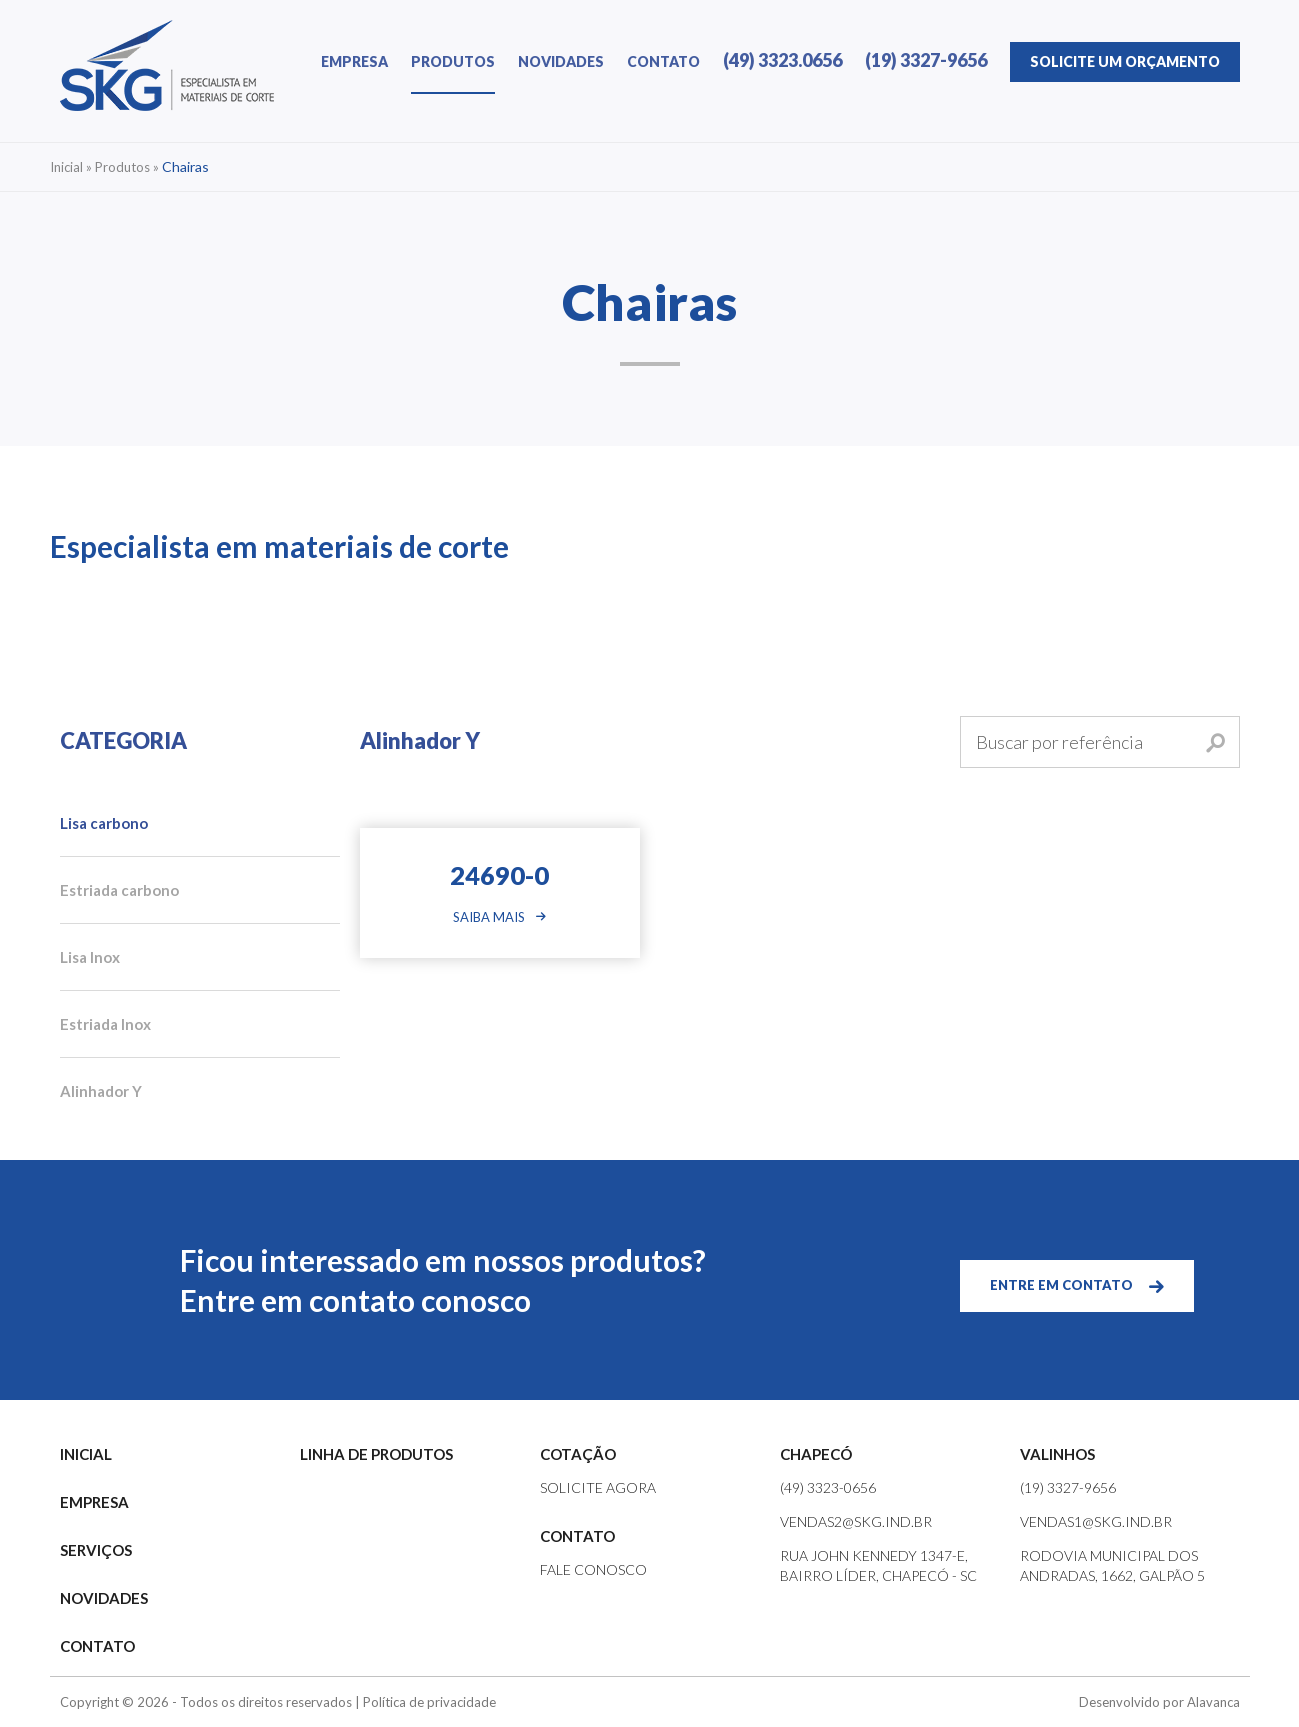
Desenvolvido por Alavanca (1159, 1702)
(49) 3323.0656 (782, 60)
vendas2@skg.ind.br (856, 1521)
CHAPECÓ (816, 1454)
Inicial (66, 167)
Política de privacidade (429, 1702)
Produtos (122, 167)
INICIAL (86, 1454)
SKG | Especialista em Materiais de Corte (167, 66)
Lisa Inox (90, 957)
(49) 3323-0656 (828, 1487)
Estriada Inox (105, 1024)
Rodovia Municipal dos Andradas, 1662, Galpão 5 (1112, 1565)
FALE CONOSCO (593, 1569)
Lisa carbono (104, 823)
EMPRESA (354, 61)
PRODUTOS (453, 61)
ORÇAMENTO (1125, 61)
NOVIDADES (561, 61)
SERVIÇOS (96, 1550)
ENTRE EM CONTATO (1061, 1285)
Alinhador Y (101, 1091)
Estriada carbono (119, 890)
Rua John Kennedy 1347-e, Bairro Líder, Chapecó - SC (878, 1565)
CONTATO (663, 61)
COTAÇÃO (578, 1454)
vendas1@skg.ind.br (1096, 1521)
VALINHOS (1057, 1454)
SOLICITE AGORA (598, 1487)
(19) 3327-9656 (926, 60)
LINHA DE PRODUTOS (376, 1454)
